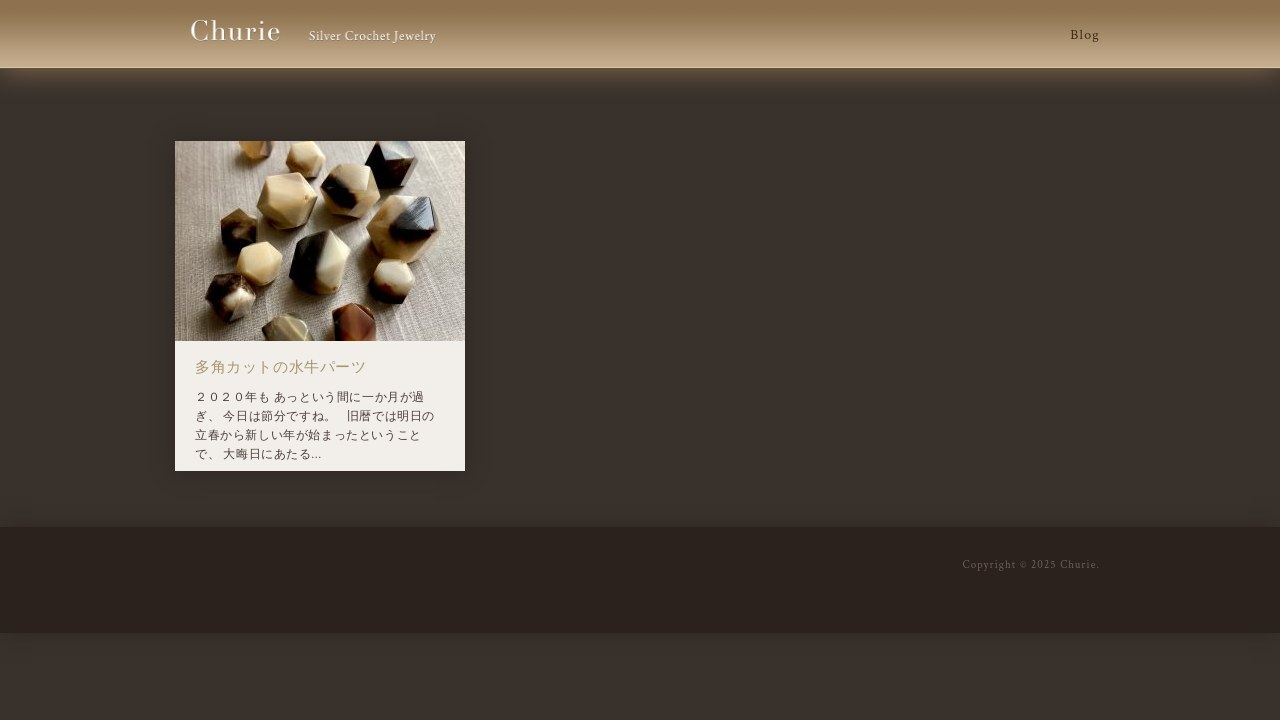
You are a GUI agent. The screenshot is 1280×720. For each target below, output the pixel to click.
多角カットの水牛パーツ (281, 367)
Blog (1085, 35)
